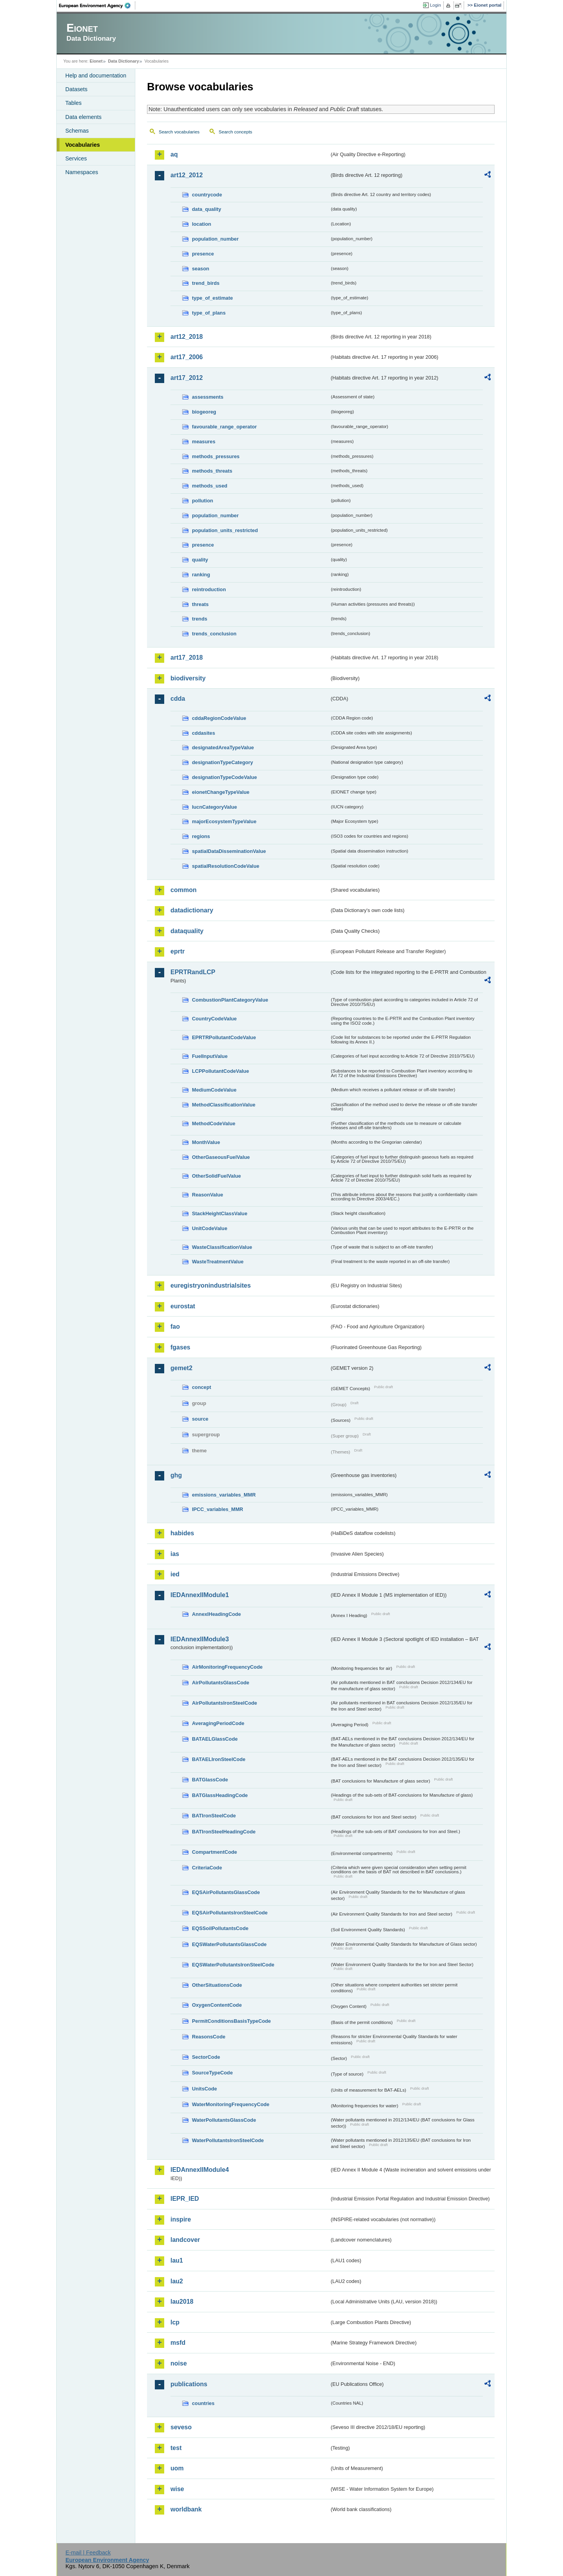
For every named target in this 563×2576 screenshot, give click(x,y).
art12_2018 (186, 336)
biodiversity (188, 678)
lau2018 (182, 2301)
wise (177, 2489)
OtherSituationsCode (217, 1985)
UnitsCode (204, 2089)
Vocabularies (82, 145)
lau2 (176, 2281)
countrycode (207, 195)
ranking (201, 574)
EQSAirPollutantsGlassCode (226, 1892)
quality (200, 560)
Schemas (77, 131)
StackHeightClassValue (219, 1213)
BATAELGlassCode (215, 1739)
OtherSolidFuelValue (216, 1176)
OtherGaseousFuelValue (221, 1157)
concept (201, 1387)
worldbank (186, 2509)
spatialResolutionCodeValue (225, 866)
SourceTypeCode (212, 2073)
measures (203, 441)
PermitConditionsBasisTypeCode (231, 2021)
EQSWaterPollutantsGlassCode (229, 1944)
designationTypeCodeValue (224, 777)
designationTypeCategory (222, 762)
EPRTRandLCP (192, 972)
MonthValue (206, 1142)
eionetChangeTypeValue (220, 792)
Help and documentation (95, 75)
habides (182, 1533)
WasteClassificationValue (222, 1247)
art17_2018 (186, 657)
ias (174, 1554)
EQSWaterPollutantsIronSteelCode (233, 1965)
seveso (181, 2427)
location (201, 224)
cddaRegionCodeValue (219, 718)
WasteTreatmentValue (218, 1262)
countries (203, 2403)
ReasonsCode (208, 2037)
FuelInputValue (210, 1056)
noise (178, 2363)
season (200, 269)
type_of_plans (209, 313)
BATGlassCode (210, 1780)
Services (76, 158)
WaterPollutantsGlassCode (224, 2120)
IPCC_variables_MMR (217, 1509)
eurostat (182, 1306)
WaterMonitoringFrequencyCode (230, 2104)
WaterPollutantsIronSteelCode (228, 2140)
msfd (177, 2342)
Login (435, 5)
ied (174, 1574)
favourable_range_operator (224, 427)
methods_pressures (216, 456)
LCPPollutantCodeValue (220, 1071)
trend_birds (205, 283)
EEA (97, 5)
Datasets (76, 89)
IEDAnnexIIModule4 (199, 2169)
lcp (174, 2322)
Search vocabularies (179, 132)
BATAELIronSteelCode (219, 1759)
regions (201, 836)
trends (199, 619)
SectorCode (206, 2057)
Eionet (96, 61)
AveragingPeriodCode (218, 1723)
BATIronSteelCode (214, 1816)
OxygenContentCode (217, 2005)
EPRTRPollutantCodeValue (224, 1037)
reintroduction (209, 589)
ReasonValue (207, 1195)
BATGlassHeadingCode (220, 1795)
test (175, 2448)
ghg (176, 1475)
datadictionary (191, 910)
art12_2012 (186, 175)
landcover (185, 2239)
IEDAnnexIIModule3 (199, 1639)
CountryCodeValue (214, 1019)
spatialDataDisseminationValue (229, 851)
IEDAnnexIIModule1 (199, 1595)
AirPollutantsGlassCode (220, 1683)
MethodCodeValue (213, 1123)
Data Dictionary (123, 61)
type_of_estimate (212, 298)
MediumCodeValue (214, 1090)
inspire (180, 2219)
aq (174, 154)
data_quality (206, 209)
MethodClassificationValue (223, 1105)
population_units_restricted (225, 530)
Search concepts (235, 132)
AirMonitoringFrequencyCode (227, 1667)
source (200, 1419)
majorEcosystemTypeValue (224, 821)
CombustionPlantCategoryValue (230, 1000)
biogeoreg (204, 412)
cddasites (203, 733)
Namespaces (81, 172)
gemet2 (181, 1368)
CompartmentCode (214, 1852)
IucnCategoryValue (214, 807)
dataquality (186, 931)
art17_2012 (186, 377)
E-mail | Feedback (88, 2552)
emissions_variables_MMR (224, 1495)
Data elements (83, 117)
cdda (177, 698)
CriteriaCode (207, 1868)
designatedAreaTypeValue (223, 747)
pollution (202, 501)
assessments (207, 397)
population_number (215, 239)
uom (177, 2468)
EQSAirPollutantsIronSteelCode (229, 1913)
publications (188, 2384)
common (183, 890)
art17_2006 (186, 357)
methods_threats (212, 471)
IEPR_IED (184, 2198)
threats (200, 604)
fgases (180, 1347)
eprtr (177, 951)
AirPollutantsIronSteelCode (224, 1703)
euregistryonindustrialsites (210, 1285)
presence (203, 254)
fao (175, 1326)
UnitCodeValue (209, 1228)
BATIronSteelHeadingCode (224, 1832)
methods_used (209, 486)
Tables (73, 103)
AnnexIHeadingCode (216, 1614)
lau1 (176, 2260)
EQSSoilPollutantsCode (220, 1928)
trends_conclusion (214, 634)
